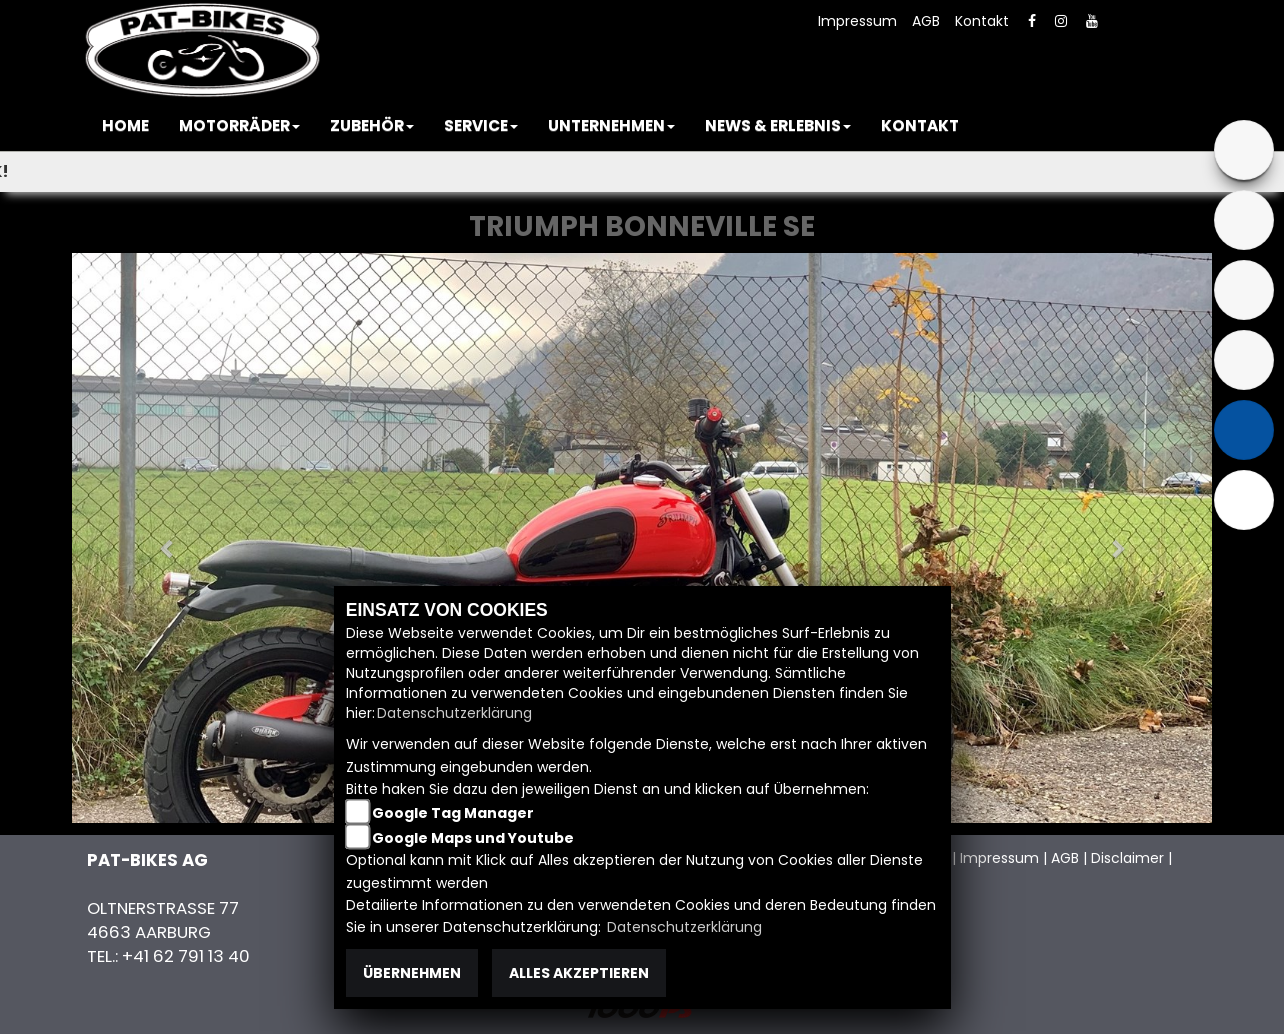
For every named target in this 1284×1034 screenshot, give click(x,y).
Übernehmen (412, 973)
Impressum (857, 21)
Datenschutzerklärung (454, 713)
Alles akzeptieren (579, 973)
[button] (239, 126)
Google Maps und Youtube (473, 838)
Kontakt (982, 21)
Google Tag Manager (453, 813)
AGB (926, 21)
